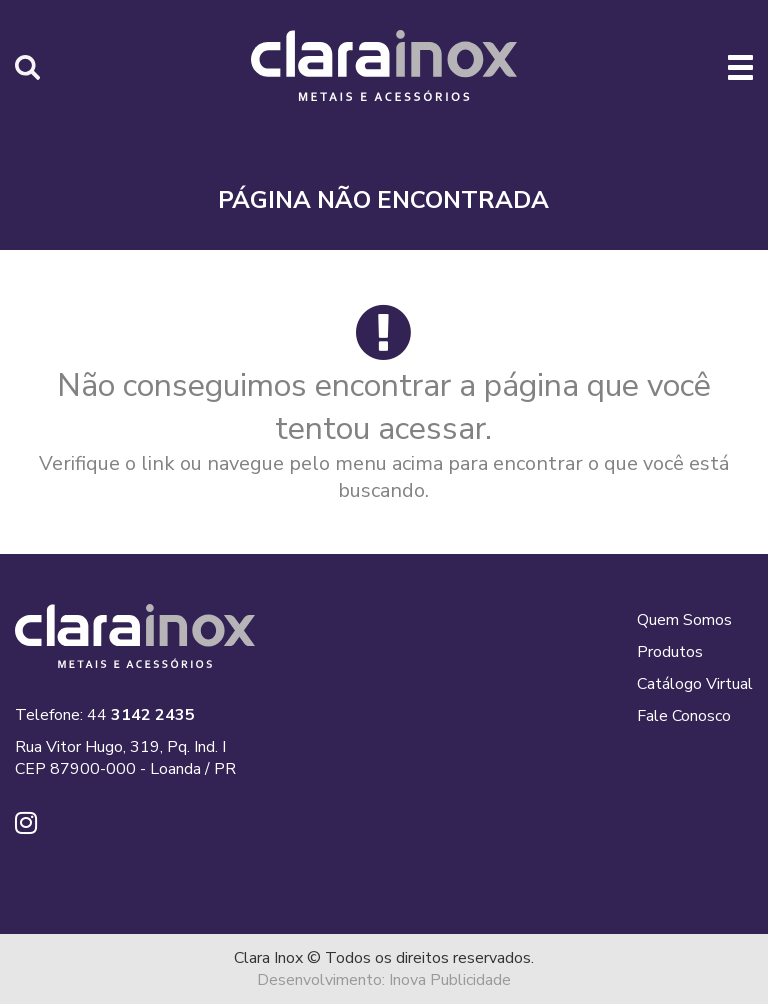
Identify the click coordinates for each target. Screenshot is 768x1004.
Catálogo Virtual (695, 684)
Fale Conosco (684, 716)
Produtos (670, 652)
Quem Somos (684, 620)
